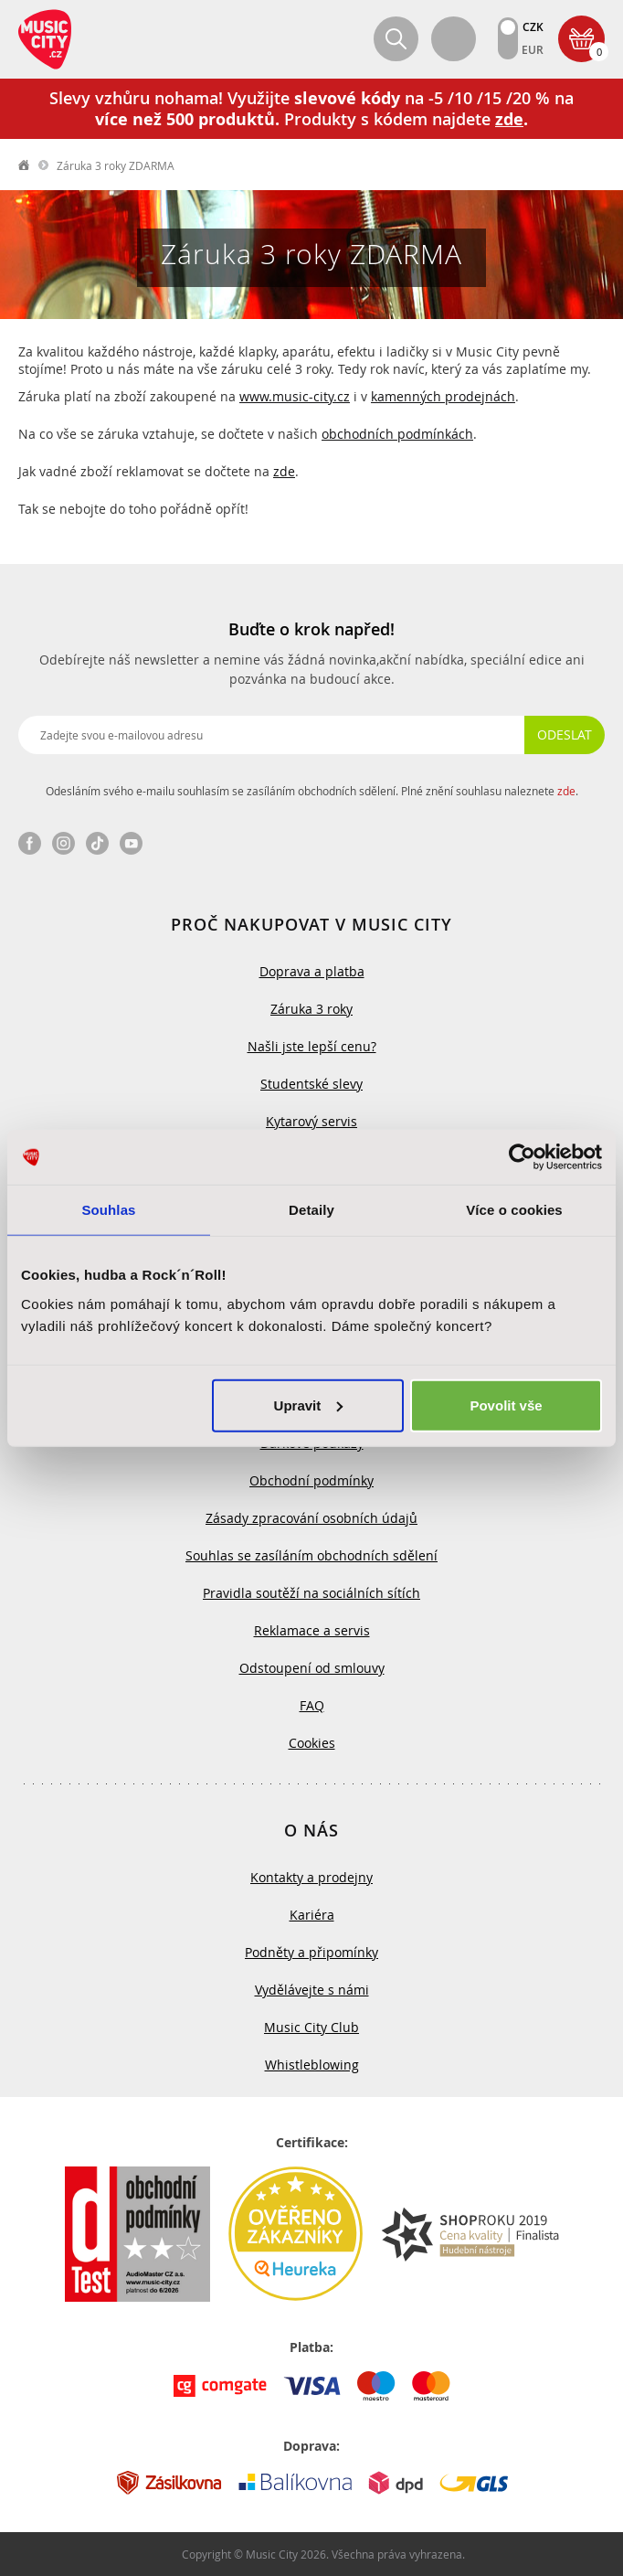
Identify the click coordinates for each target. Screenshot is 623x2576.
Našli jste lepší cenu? (312, 1046)
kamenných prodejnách (443, 396)
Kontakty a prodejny (311, 1877)
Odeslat (564, 734)
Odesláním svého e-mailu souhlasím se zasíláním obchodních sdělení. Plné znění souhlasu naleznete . (312, 790)
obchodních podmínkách (397, 433)
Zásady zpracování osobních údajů (311, 1518)
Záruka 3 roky (311, 1008)
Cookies (312, 1742)
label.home (24, 165)
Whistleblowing (312, 2064)
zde (284, 471)
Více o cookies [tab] (514, 1210)
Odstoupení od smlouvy (312, 1668)
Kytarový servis (311, 1121)
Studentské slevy (311, 1083)
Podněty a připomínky (311, 1952)
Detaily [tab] (311, 1210)
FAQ (312, 1705)
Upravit (308, 1404)
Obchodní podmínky (311, 1480)
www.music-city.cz (294, 396)
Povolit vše (506, 1404)
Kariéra (312, 1914)
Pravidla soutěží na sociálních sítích (311, 1593)
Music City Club (311, 2027)
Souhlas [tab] (108, 1210)
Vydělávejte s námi (312, 1989)
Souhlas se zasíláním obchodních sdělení (311, 1555)
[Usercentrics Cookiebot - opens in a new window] (522, 1157)
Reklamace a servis (312, 1630)
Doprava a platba (311, 971)
